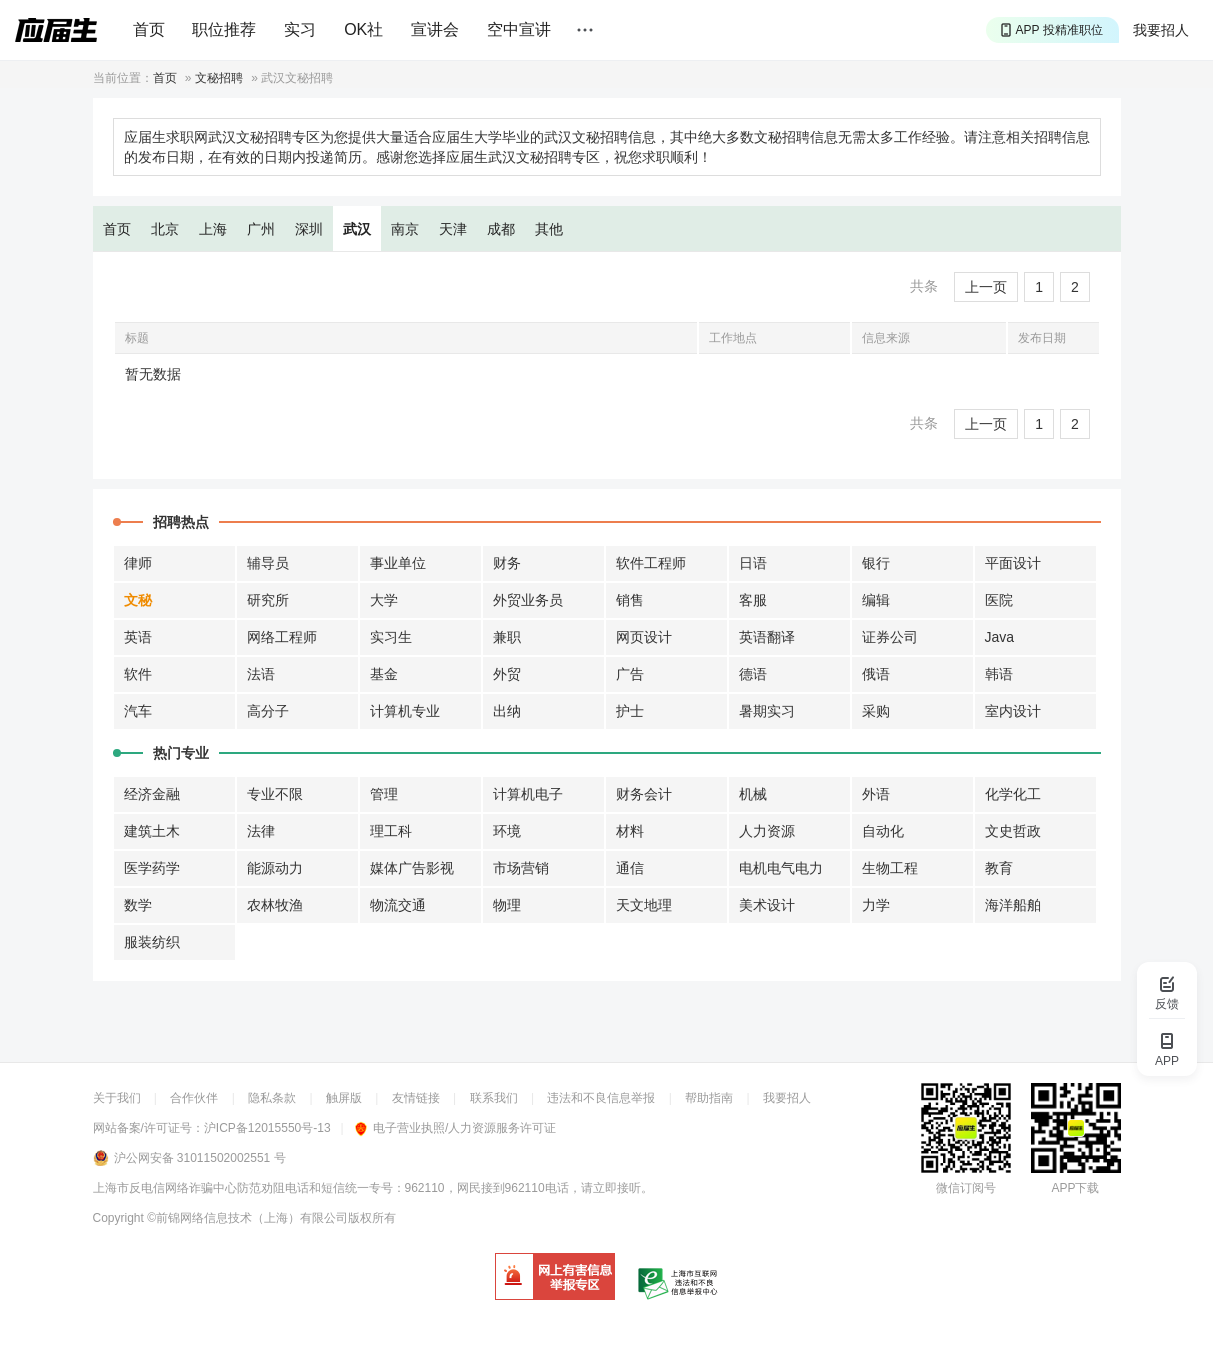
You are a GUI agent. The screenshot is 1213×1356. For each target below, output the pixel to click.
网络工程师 (282, 637)
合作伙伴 (194, 1098)
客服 (753, 600)
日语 (753, 563)
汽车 (138, 711)
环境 (507, 831)
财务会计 (644, 794)
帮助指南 (709, 1098)
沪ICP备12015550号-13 (267, 1128)
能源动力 (275, 868)
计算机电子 (528, 794)
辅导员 (268, 563)
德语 (753, 674)
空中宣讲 (519, 29)
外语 (876, 794)
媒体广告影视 (412, 868)
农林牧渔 (275, 905)
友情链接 (416, 1098)
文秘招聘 (219, 78)
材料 (630, 831)
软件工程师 (651, 563)
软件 (138, 674)
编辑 (876, 600)
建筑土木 (152, 831)
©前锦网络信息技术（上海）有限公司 (247, 1218)
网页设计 (644, 637)
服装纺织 (152, 942)
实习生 (391, 637)
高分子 (268, 711)
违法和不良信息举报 (601, 1098)
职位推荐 (224, 29)
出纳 (507, 711)
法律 (261, 831)
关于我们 (117, 1098)
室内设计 (1013, 711)
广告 (630, 674)
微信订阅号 (966, 1188)
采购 (876, 711)
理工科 (391, 831)
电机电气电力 (781, 868)
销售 (630, 600)
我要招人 (1161, 30)
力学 (876, 905)
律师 (138, 563)
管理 (384, 794)
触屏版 (344, 1098)
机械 (753, 794)
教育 (999, 868)
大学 (384, 600)
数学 (138, 905)
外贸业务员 (528, 600)
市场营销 (521, 868)
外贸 (507, 674)
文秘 (138, 600)
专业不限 (275, 794)
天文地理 (644, 905)
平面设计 (1013, 563)
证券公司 (890, 637)
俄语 (876, 674)
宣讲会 (435, 29)
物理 (507, 905)
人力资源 (767, 831)
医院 (999, 600)
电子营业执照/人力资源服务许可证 (455, 1128)
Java (1000, 637)
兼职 (507, 637)
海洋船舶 (1013, 905)
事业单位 (398, 563)
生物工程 (890, 868)
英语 (138, 637)
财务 (507, 563)
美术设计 (767, 905)
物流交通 (398, 905)
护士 (630, 711)
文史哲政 (1013, 831)
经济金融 (152, 794)
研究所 (268, 600)
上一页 (986, 287)
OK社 (363, 29)
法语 (261, 674)
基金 (384, 674)
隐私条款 (272, 1098)
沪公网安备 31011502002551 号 (200, 1158)
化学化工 (1013, 794)
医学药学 (152, 868)
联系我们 (494, 1098)
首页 (149, 29)
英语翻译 (767, 637)
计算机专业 (405, 711)
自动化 (883, 831)
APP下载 (1075, 1188)
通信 (630, 868)
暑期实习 (767, 711)
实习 (300, 29)
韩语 (999, 674)
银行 (876, 563)
